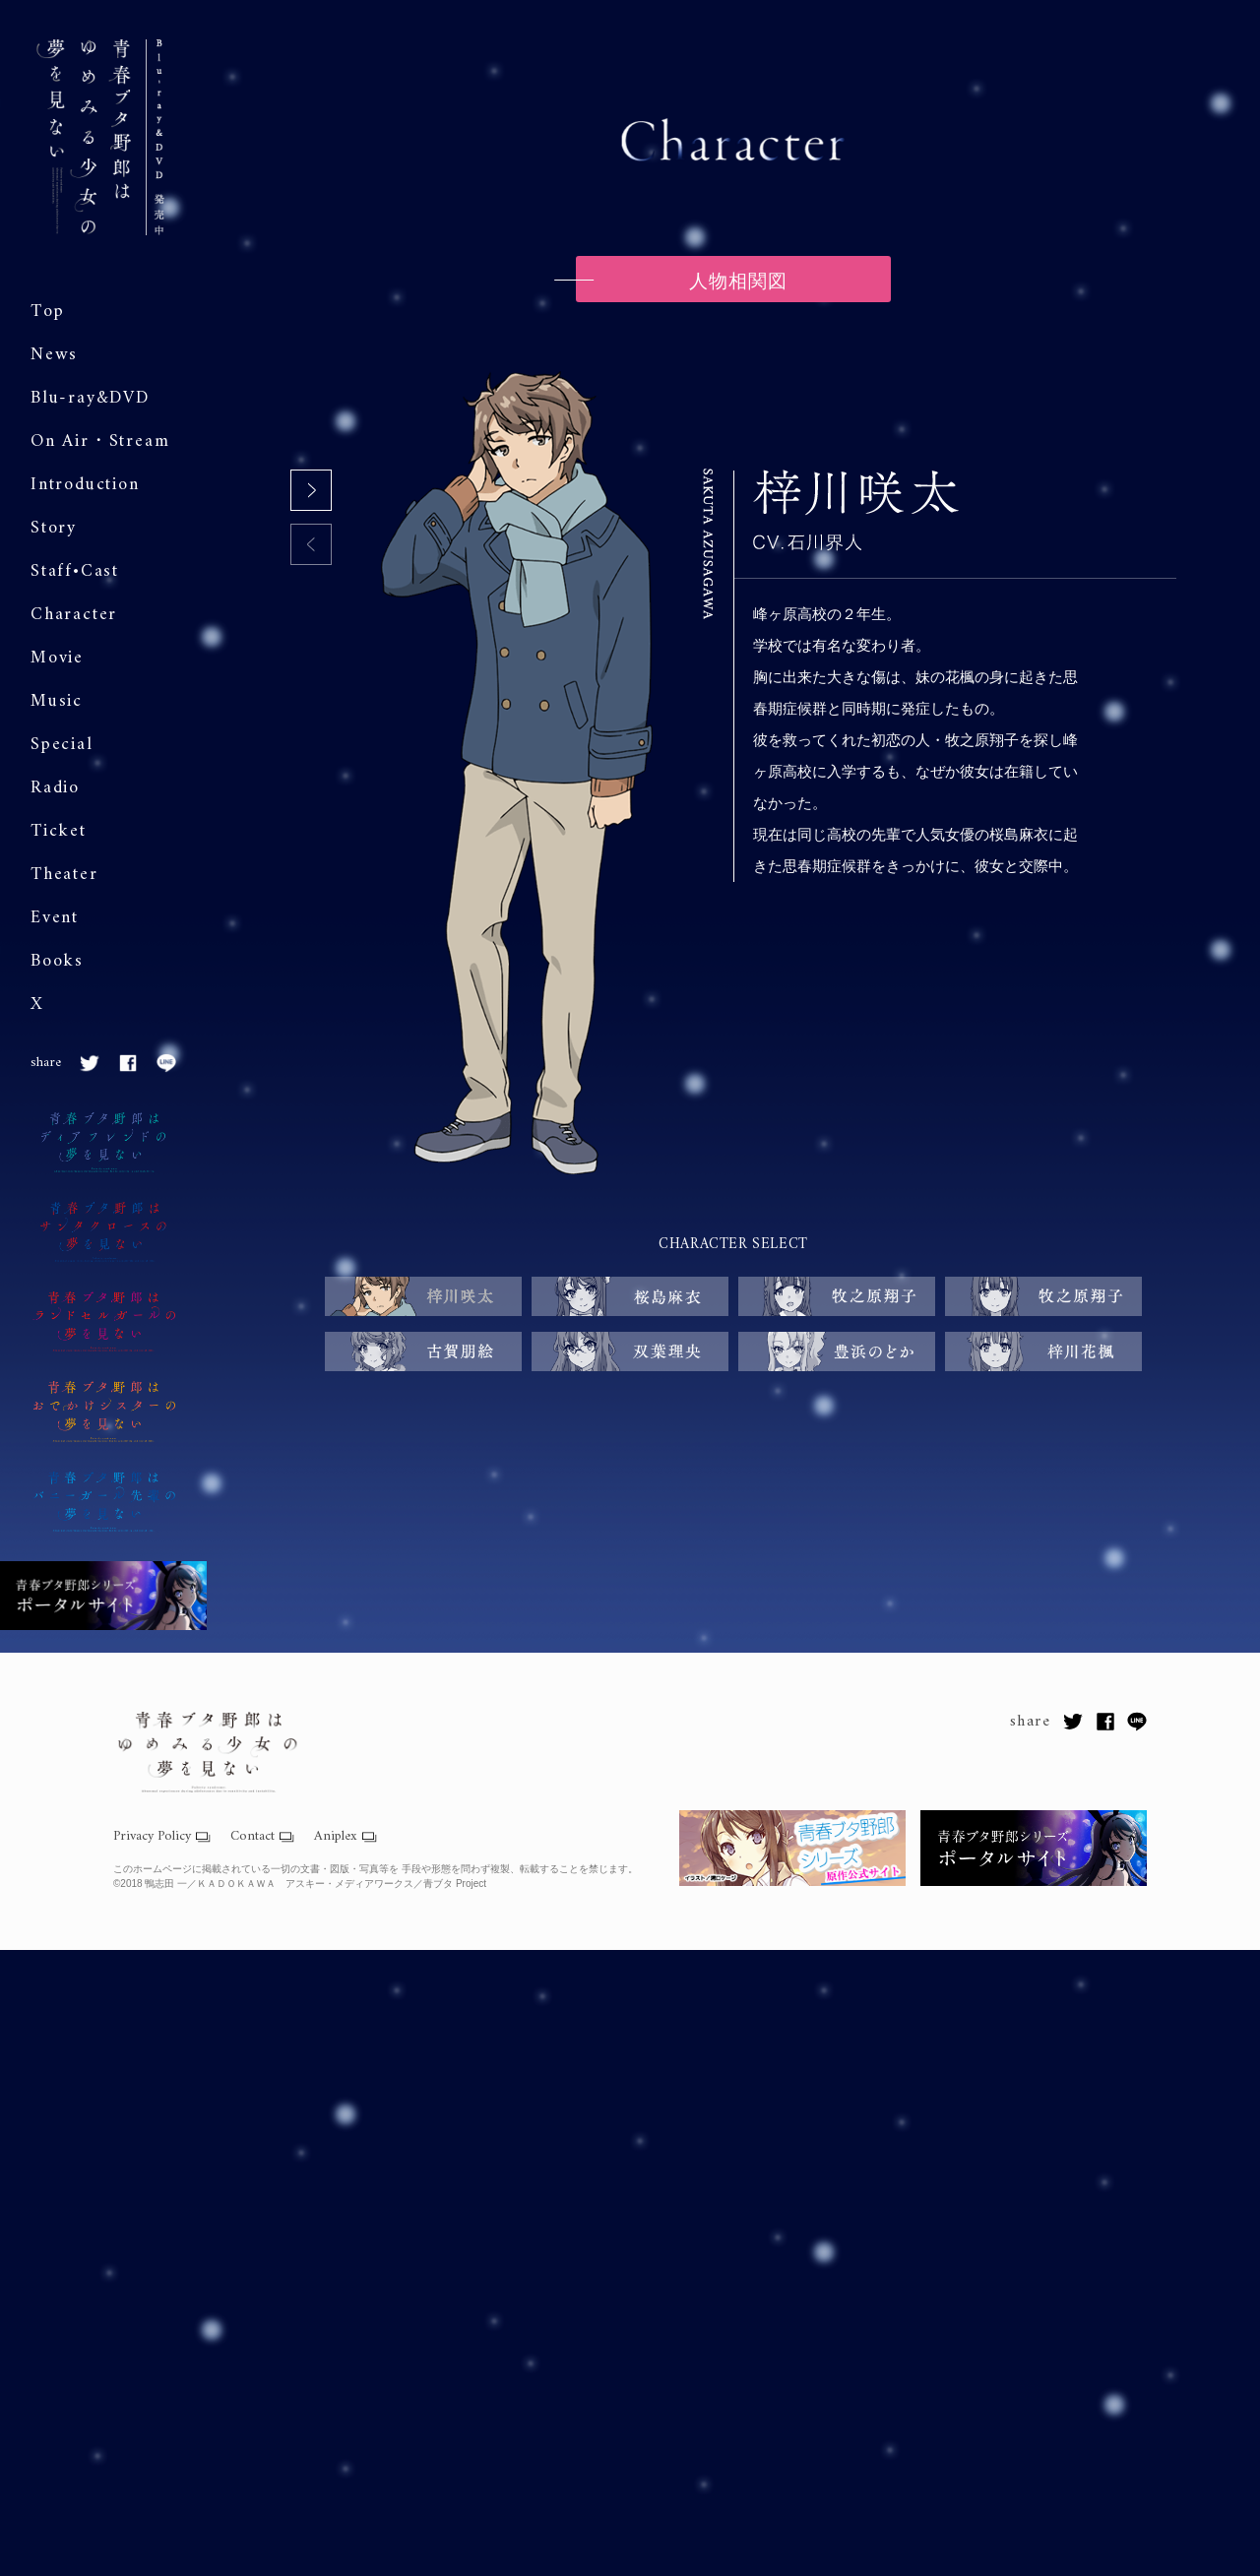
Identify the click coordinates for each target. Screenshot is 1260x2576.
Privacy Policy (152, 1837)
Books (57, 961)
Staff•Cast (75, 571)
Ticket (59, 831)
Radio (55, 788)
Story (54, 528)
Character (74, 614)
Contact (252, 1837)
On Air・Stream (100, 441)
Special (62, 744)
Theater (64, 874)
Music (57, 701)
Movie (57, 658)
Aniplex (335, 1837)
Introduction (85, 485)
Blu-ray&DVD (90, 398)
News (54, 355)
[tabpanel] (733, 774)
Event (55, 918)
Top (47, 311)
